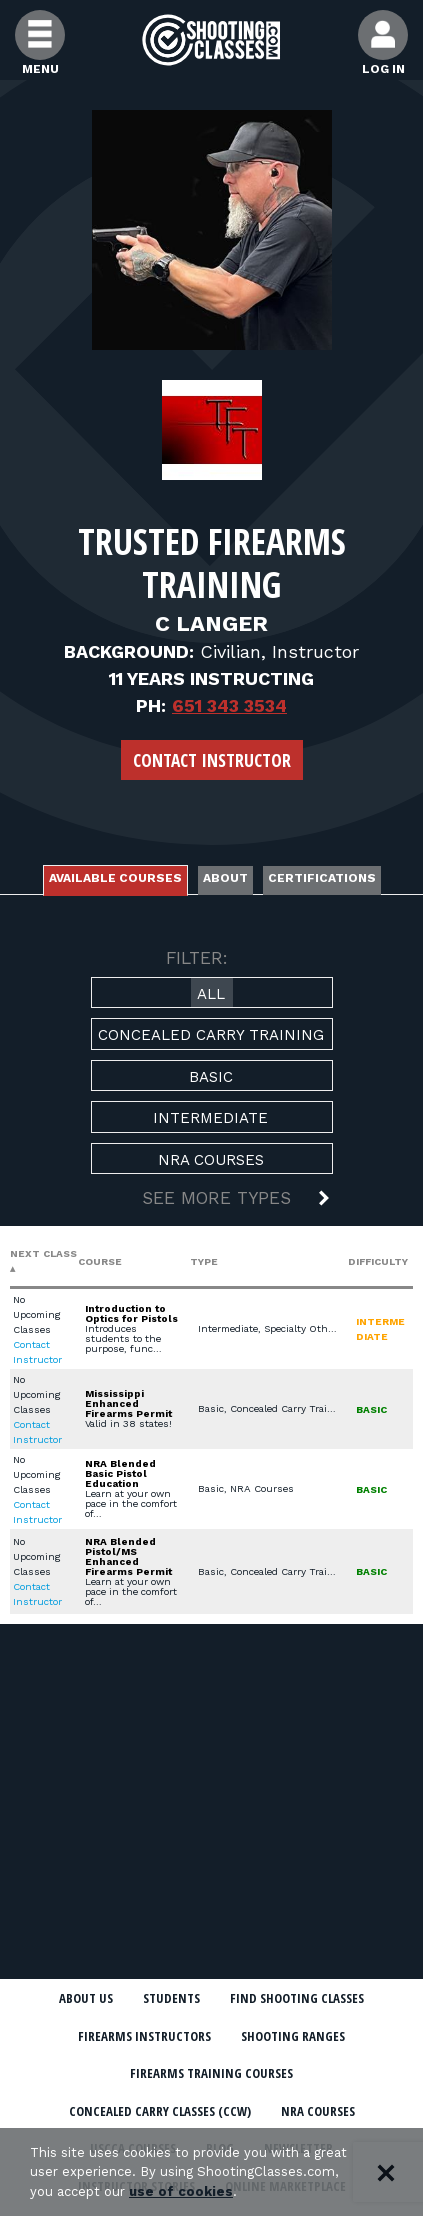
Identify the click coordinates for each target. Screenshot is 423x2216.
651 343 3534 (229, 705)
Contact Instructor (212, 760)
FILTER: (197, 958)
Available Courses (115, 878)
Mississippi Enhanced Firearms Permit (128, 1403)
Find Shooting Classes (297, 1998)
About (225, 878)
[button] (212, 1200)
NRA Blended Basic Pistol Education (120, 1473)
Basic (211, 1077)
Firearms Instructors (144, 2036)
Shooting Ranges (293, 2036)
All (211, 994)
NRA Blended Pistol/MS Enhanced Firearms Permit (128, 1556)
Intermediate (210, 1118)
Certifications (322, 878)
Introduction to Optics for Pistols (131, 1313)
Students (171, 1998)
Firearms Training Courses (211, 2073)
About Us (86, 1998)
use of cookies (181, 2191)
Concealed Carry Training (211, 1035)
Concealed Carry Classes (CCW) (160, 2111)
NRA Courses (211, 1160)
